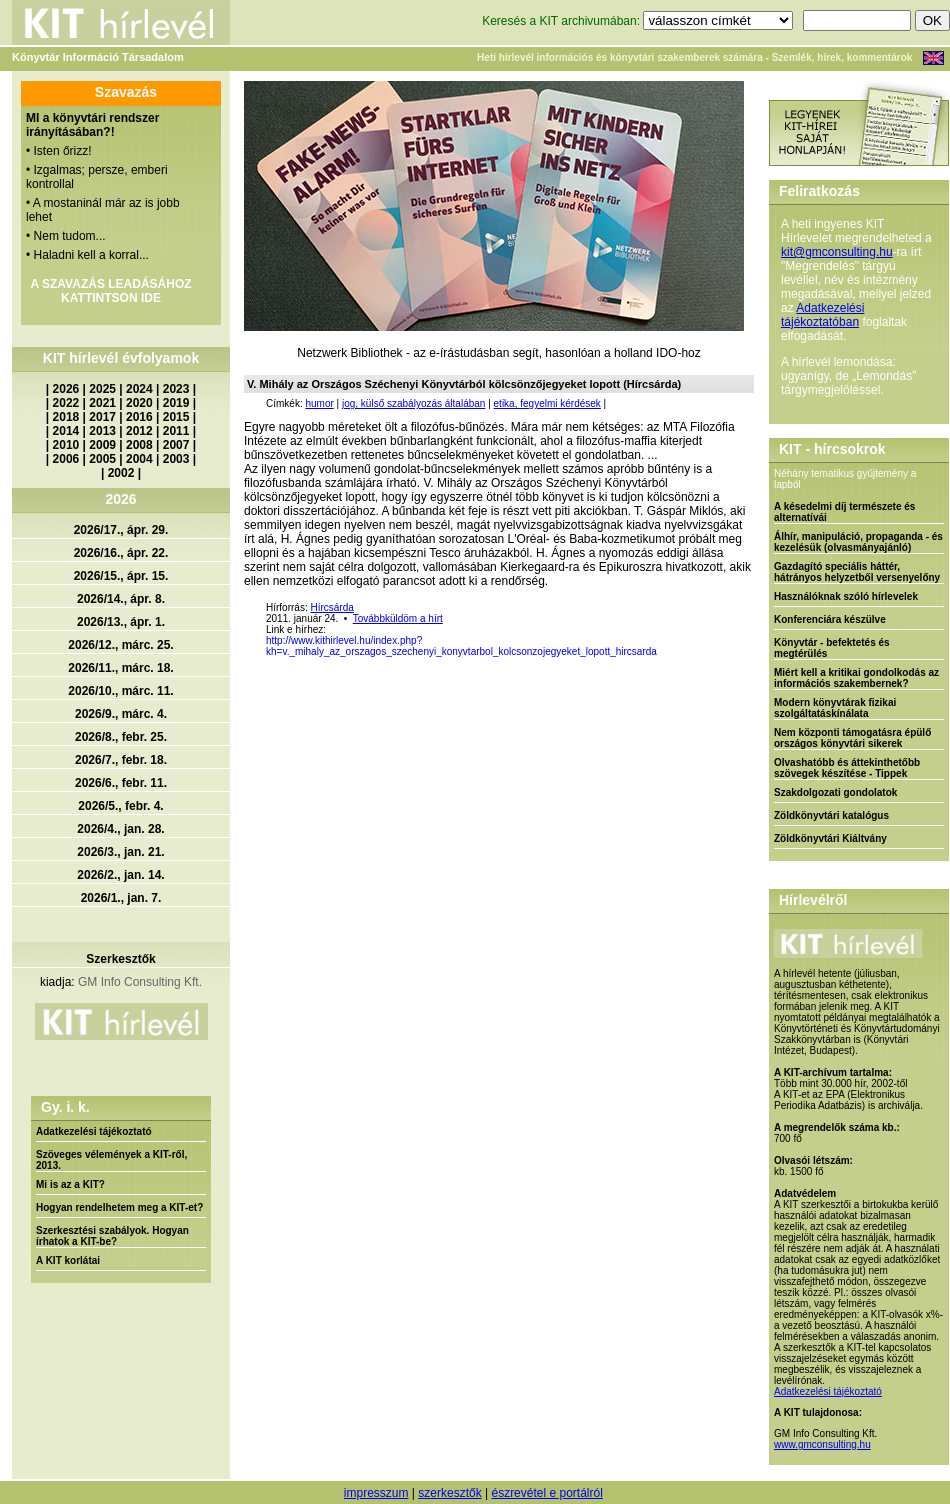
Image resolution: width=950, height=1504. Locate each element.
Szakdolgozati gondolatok (835, 792)
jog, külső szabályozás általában (413, 403)
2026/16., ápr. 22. (121, 553)
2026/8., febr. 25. (121, 737)
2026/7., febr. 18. (121, 760)
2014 (66, 431)
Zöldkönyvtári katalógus (831, 815)
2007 (176, 445)
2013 (102, 431)
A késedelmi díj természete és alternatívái (844, 512)
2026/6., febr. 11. (121, 783)
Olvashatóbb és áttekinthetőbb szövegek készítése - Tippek (847, 768)
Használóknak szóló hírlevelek (846, 596)
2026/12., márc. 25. (120, 645)
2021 (102, 403)
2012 (139, 431)
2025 (102, 389)
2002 (121, 473)
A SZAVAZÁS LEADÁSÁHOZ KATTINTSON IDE (110, 291)
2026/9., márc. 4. (121, 714)
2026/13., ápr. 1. (121, 622)
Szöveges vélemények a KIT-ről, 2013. (111, 1160)
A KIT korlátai (68, 1260)
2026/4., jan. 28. (120, 829)
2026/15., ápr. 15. (121, 576)
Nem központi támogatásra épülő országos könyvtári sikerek (852, 738)
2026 (66, 389)
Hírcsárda (331, 607)
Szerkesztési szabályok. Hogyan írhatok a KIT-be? (112, 1236)
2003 (176, 459)
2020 (139, 403)
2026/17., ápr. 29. (121, 530)
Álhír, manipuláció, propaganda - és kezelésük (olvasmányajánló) (858, 542)
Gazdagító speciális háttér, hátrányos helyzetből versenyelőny (857, 572)
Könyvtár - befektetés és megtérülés (832, 648)
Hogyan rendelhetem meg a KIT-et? (119, 1207)
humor (319, 403)
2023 (176, 389)
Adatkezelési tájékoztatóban (822, 315)
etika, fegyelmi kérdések (547, 403)
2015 (176, 417)
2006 (66, 459)
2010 (66, 445)
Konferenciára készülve (830, 619)
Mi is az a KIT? (70, 1184)
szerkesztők (449, 1493)
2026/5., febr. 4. (120, 806)
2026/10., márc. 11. (120, 691)
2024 (139, 389)
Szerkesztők (120, 959)
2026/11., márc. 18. (120, 668)
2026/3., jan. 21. (120, 852)
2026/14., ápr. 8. (121, 599)
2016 (139, 417)
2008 (139, 445)
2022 (66, 403)
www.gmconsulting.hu (822, 1444)
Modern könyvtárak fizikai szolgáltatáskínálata (835, 708)
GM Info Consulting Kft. (140, 982)
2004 (139, 459)
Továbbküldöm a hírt (398, 618)
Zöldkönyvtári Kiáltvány (830, 838)
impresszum (376, 1493)
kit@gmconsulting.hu (837, 252)
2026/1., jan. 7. (121, 898)
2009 (102, 445)
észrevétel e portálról (546, 1493)
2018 (66, 417)
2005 (102, 459)
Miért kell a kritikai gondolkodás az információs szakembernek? (856, 678)
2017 (102, 417)
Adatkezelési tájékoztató (94, 1131)
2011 (176, 431)
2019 (176, 403)
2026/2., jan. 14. (120, 875)
